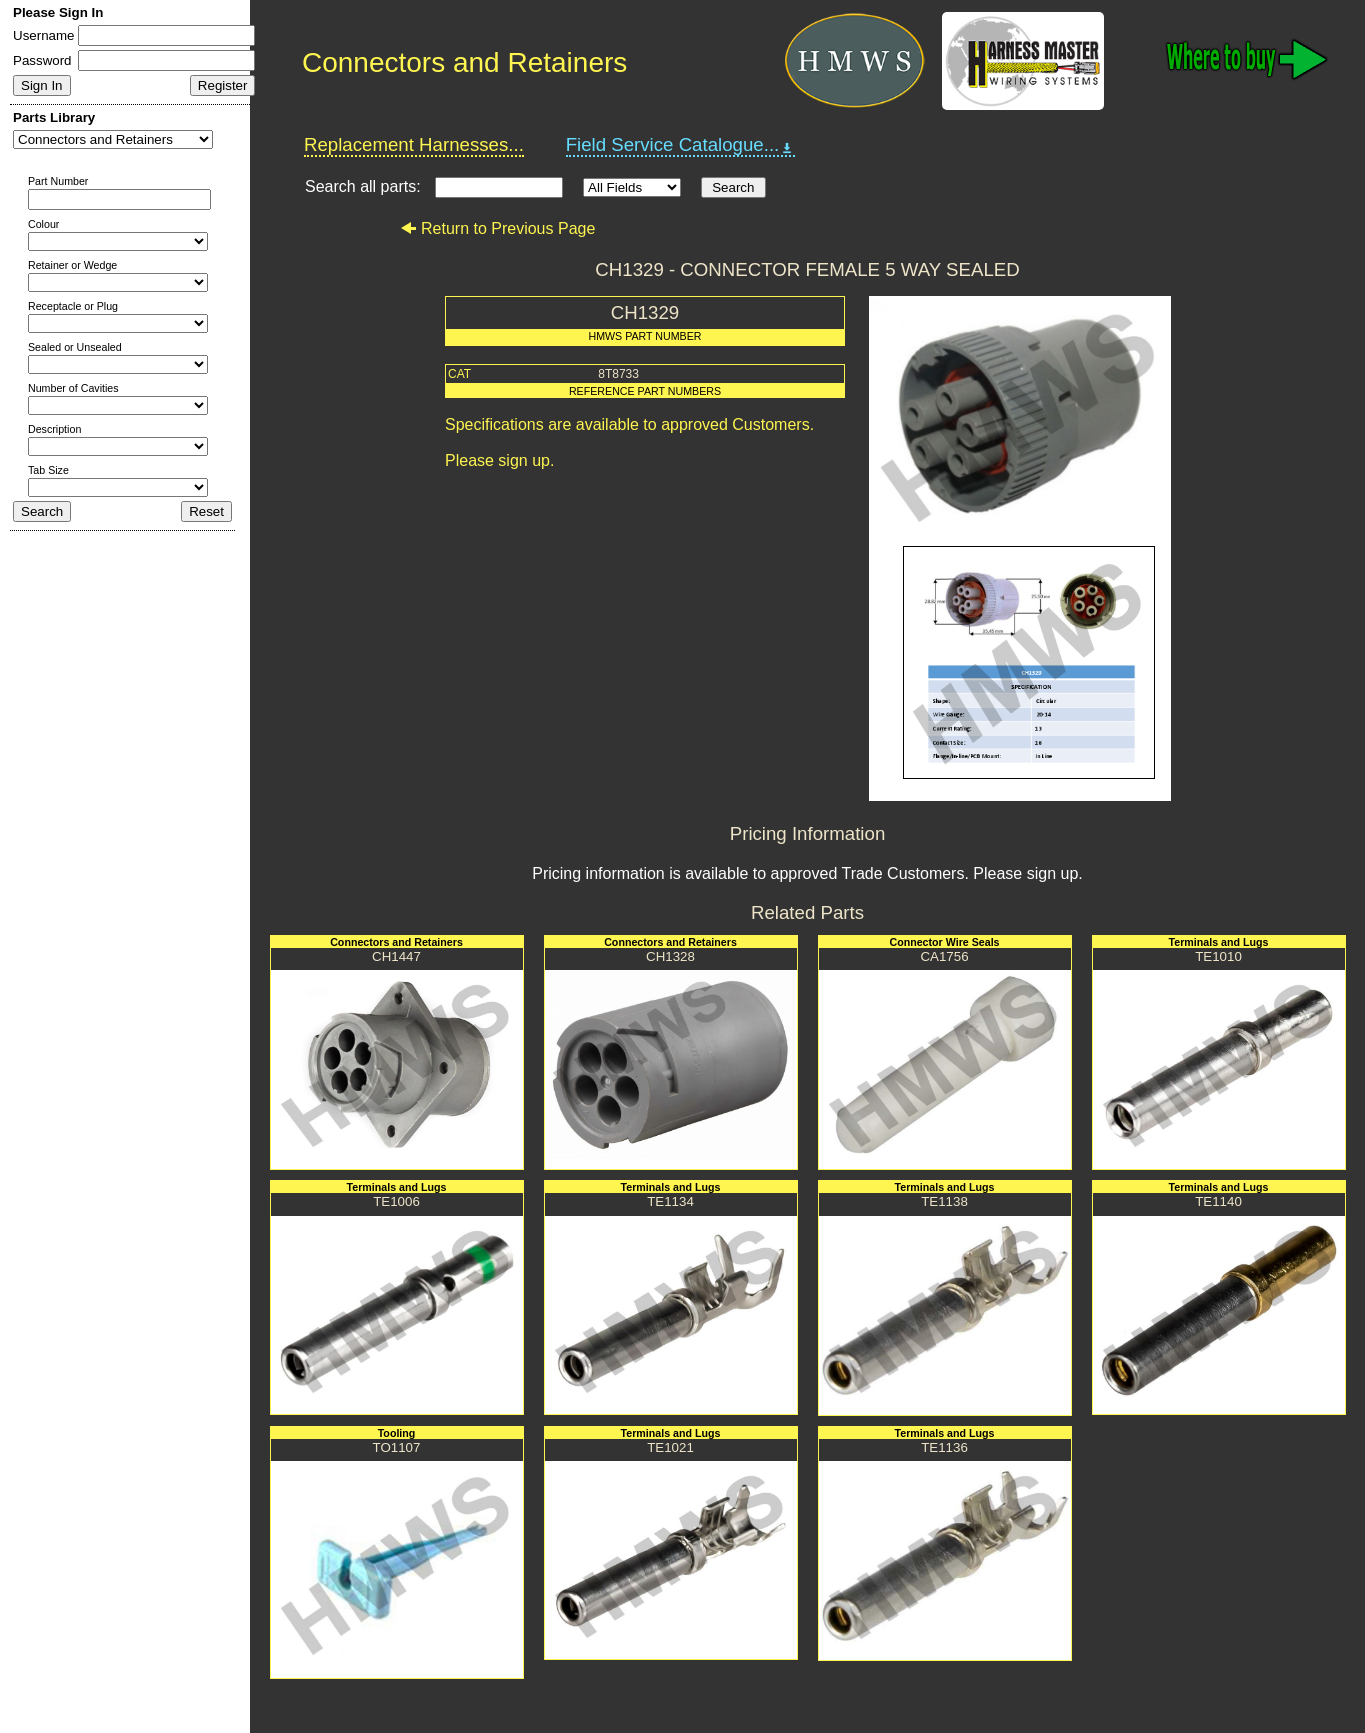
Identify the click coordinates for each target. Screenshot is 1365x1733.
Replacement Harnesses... (414, 144)
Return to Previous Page (497, 228)
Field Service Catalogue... (681, 145)
